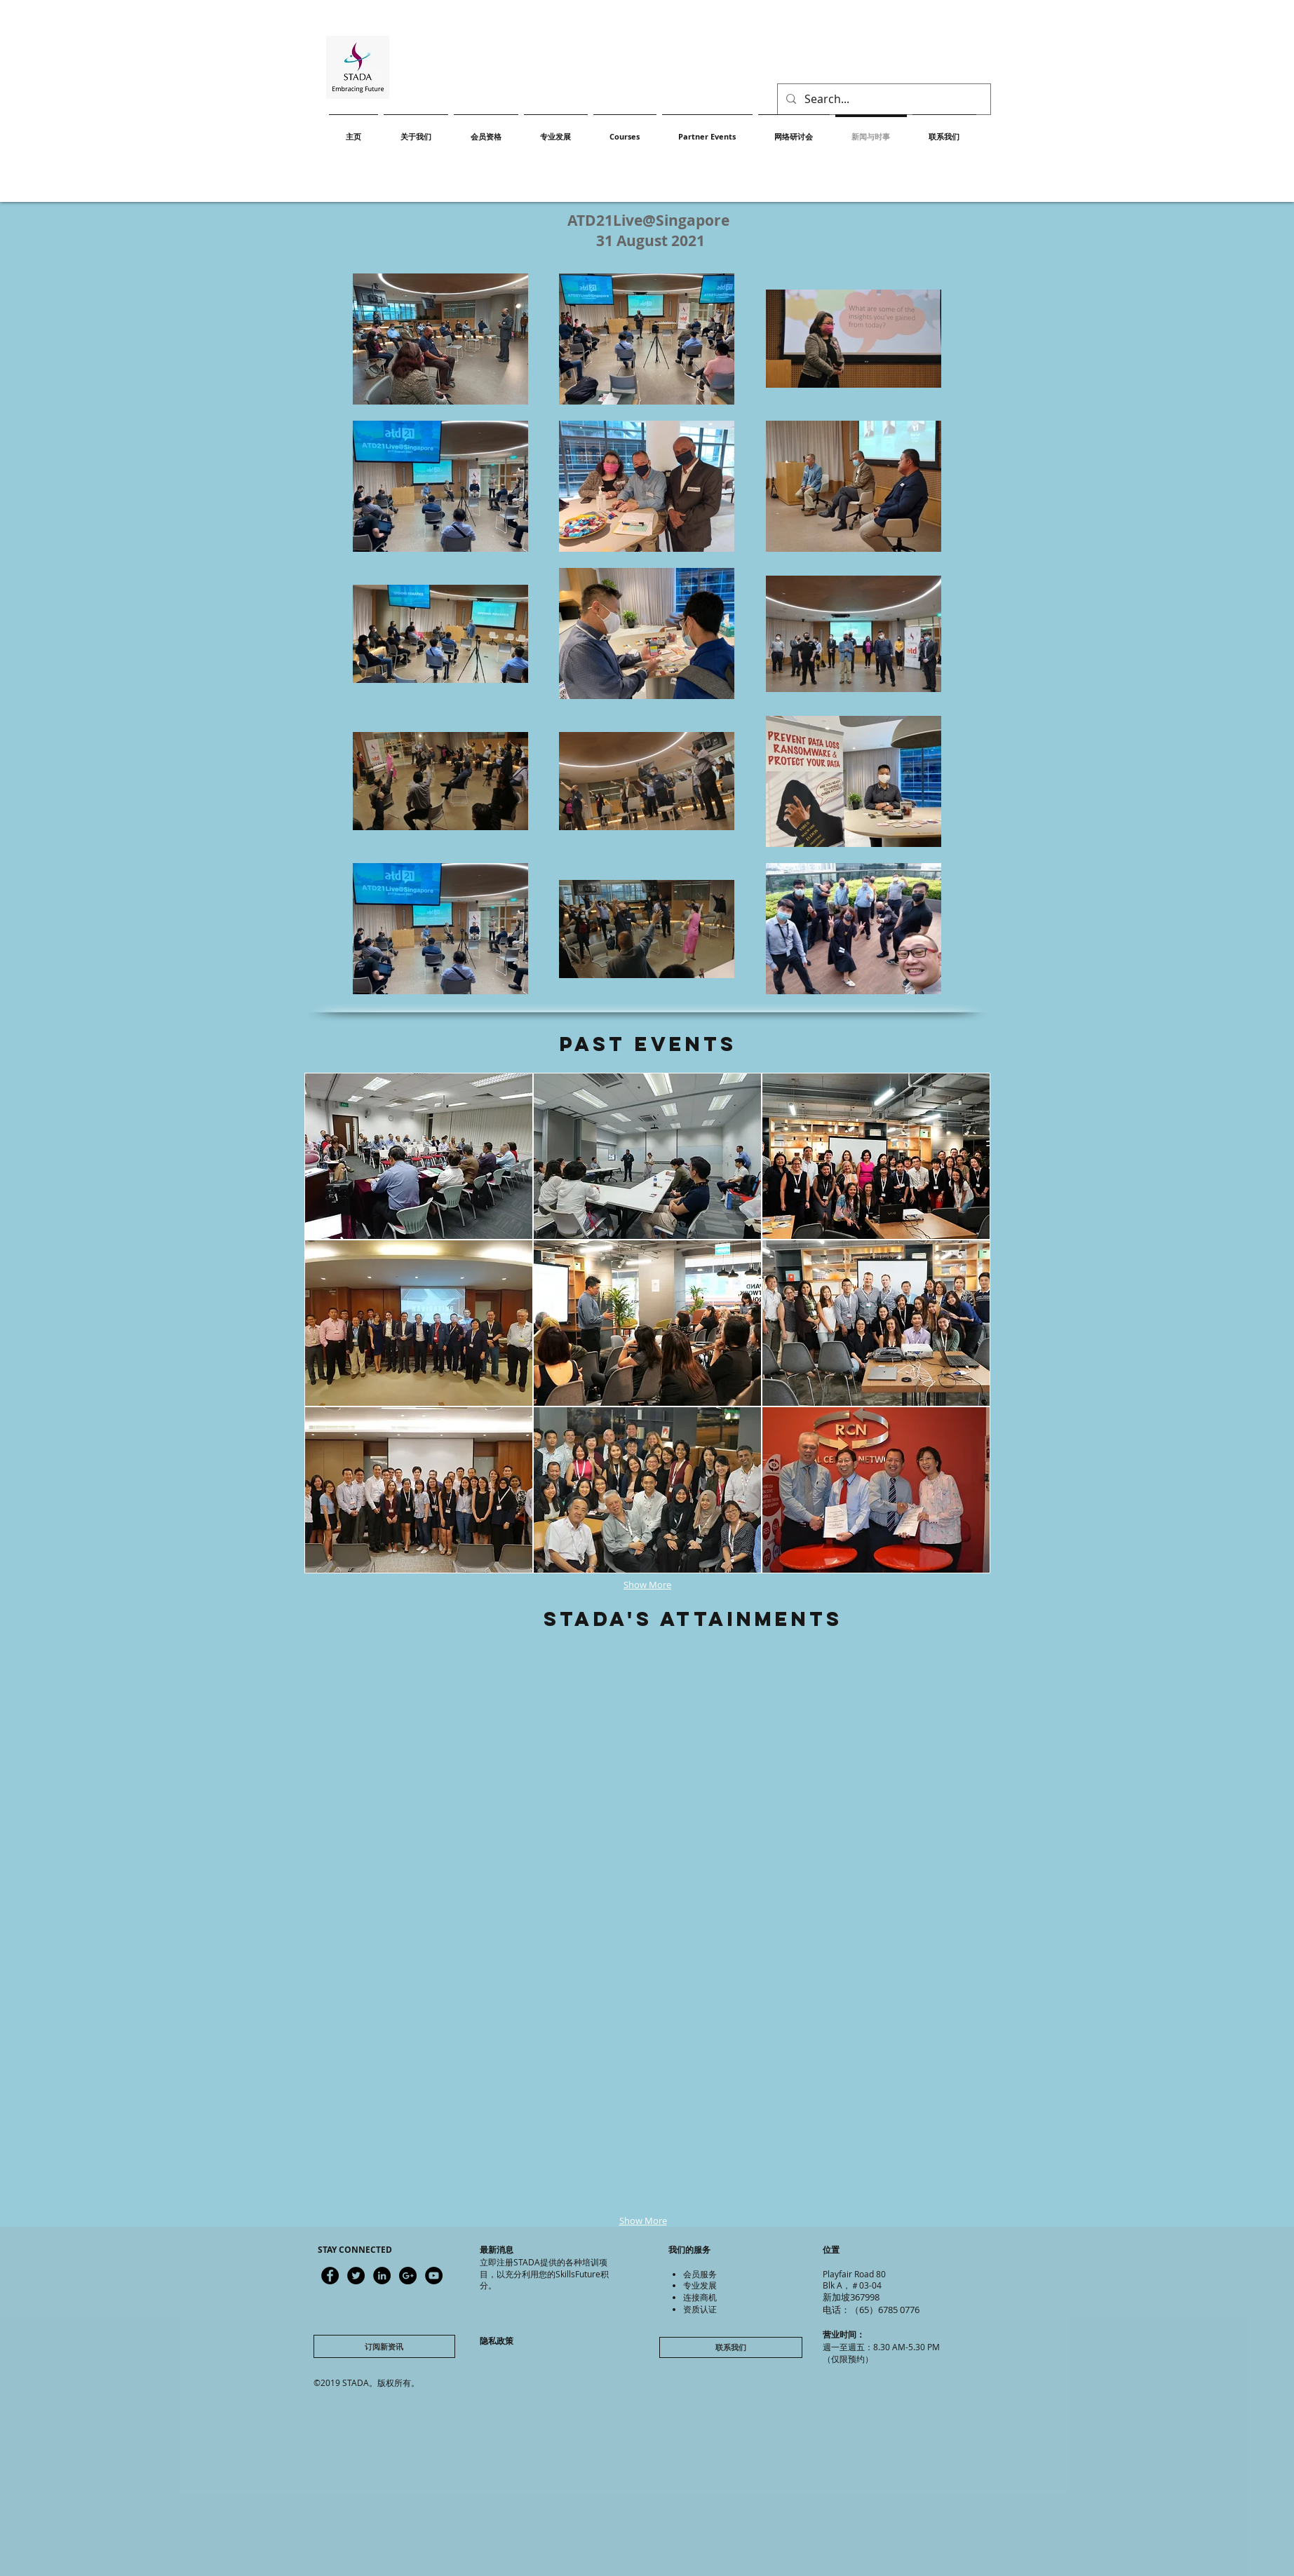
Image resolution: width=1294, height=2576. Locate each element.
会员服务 (700, 2273)
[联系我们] (730, 2347)
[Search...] (882, 99)
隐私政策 (496, 2341)
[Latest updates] (330, 2275)
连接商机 (700, 2297)
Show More (647, 1584)
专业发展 (700, 2285)
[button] (431, 1736)
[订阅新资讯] (384, 2346)
